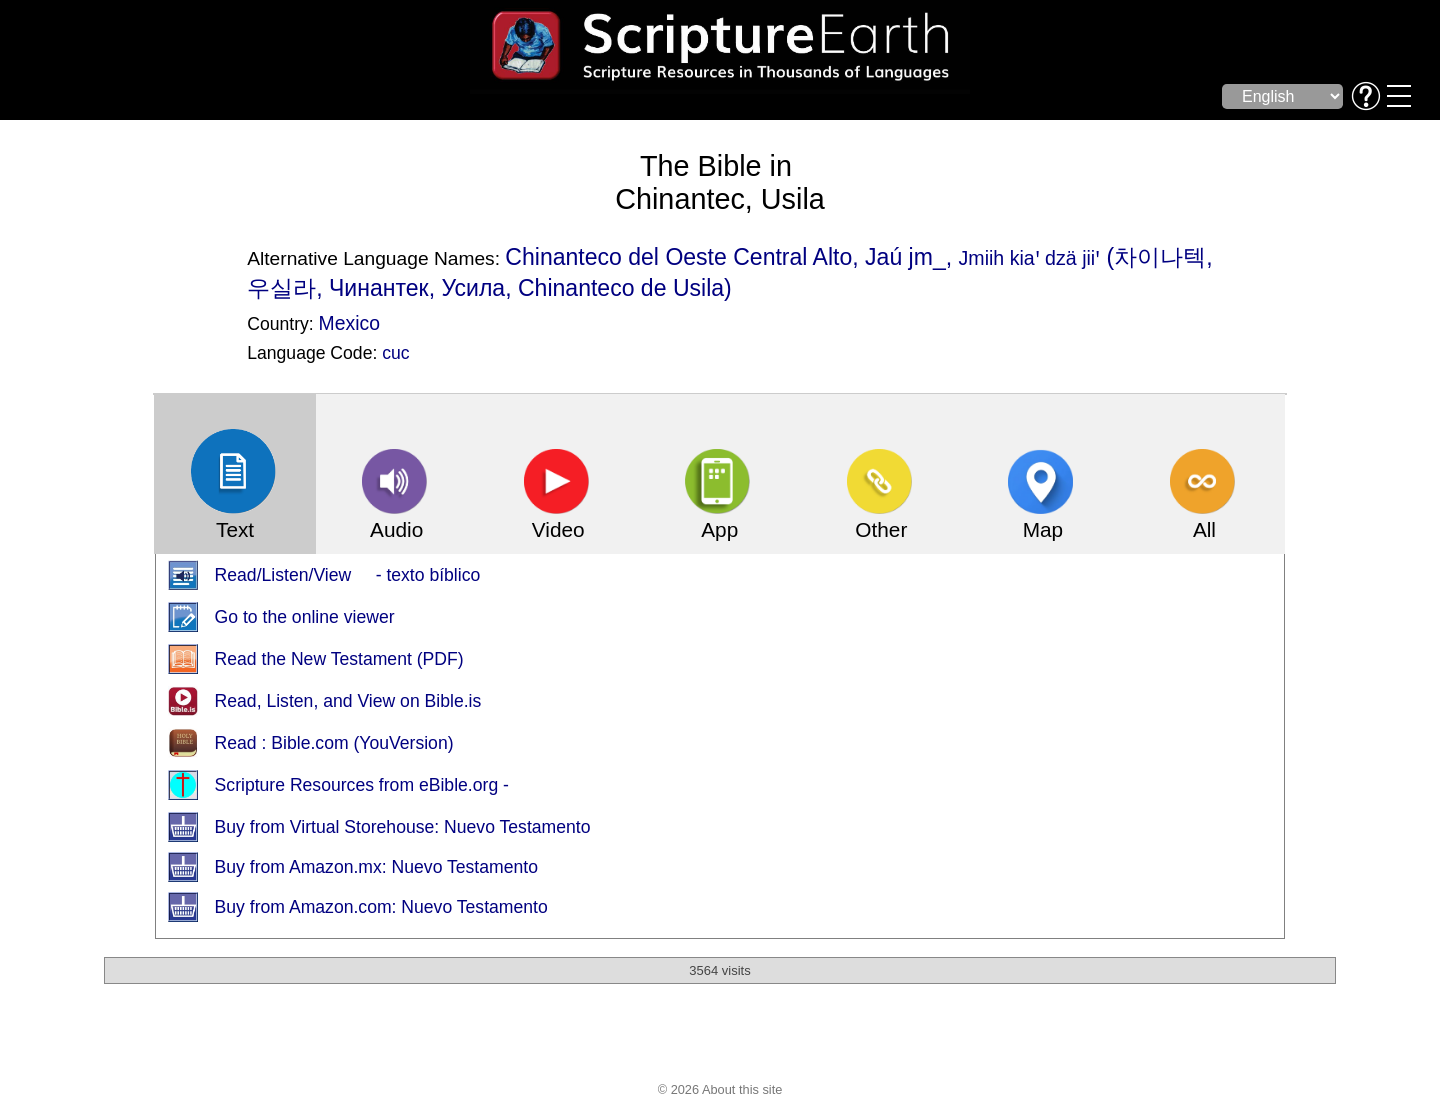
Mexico (349, 323)
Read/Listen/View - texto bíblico (348, 575)
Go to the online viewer (305, 617)
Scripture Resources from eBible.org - (362, 785)
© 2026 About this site (720, 1089)
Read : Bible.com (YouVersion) (334, 743)
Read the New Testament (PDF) (339, 659)
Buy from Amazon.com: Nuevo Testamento (381, 907)
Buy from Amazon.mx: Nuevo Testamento (376, 867)
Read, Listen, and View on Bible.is (348, 701)
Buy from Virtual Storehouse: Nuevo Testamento (403, 827)
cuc (395, 353)
